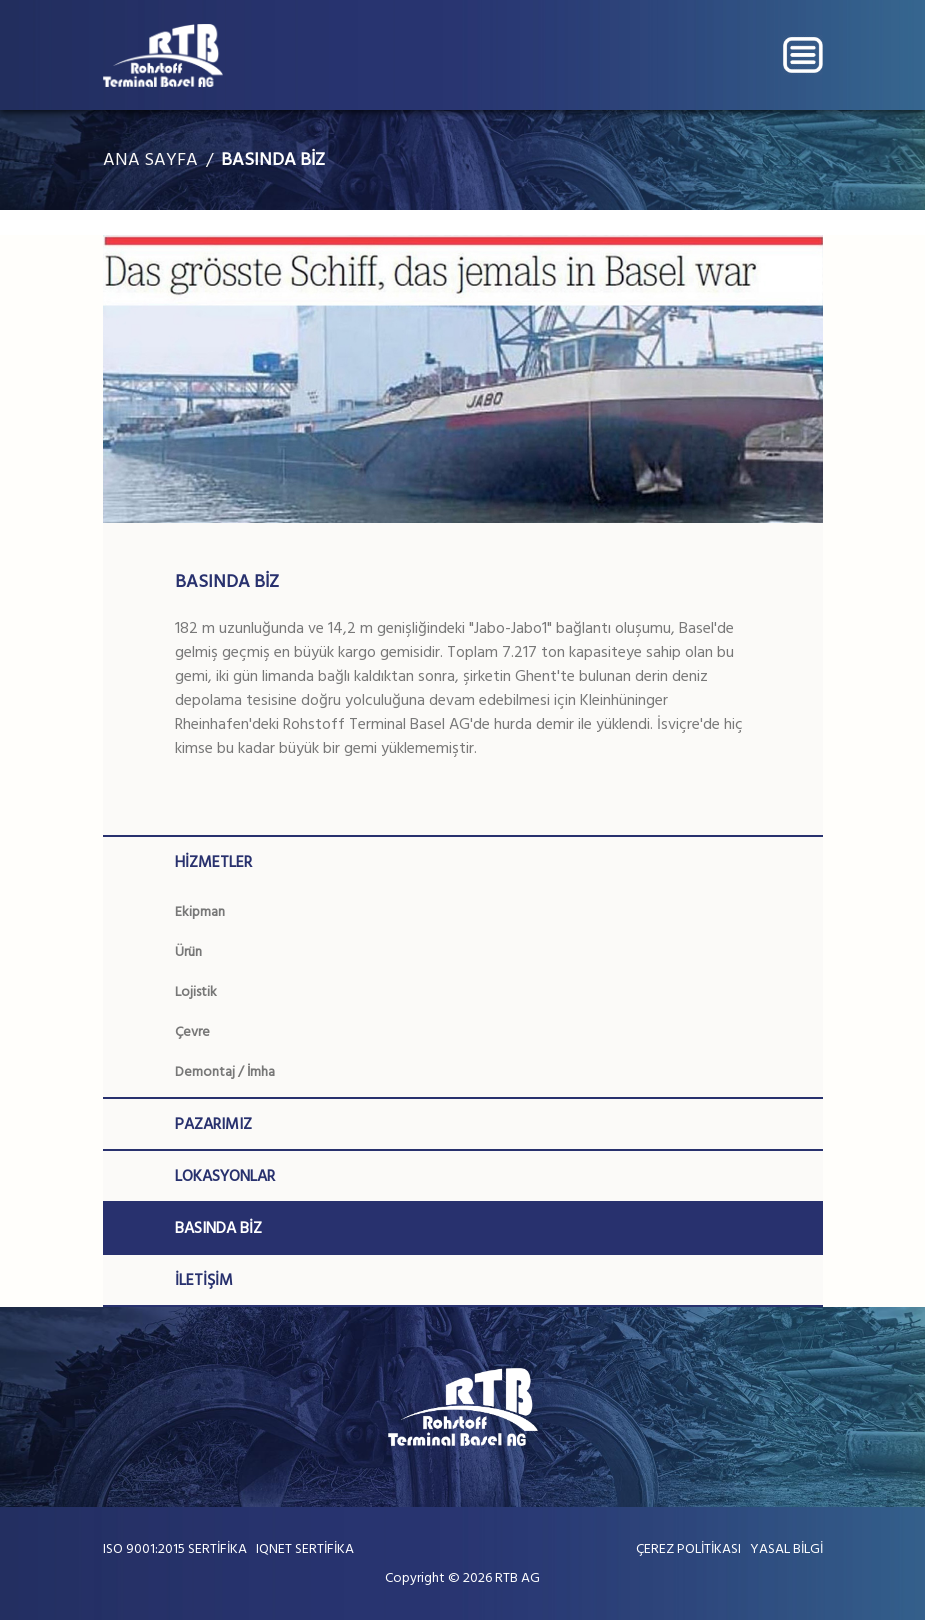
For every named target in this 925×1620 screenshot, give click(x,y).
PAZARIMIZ (213, 1124)
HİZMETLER (213, 862)
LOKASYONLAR (225, 1176)
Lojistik (196, 991)
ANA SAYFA (150, 159)
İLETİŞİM (204, 1280)
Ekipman (200, 911)
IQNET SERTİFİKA (305, 1548)
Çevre (192, 1031)
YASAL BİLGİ (786, 1548)
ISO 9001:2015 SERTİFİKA (175, 1548)
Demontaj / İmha (225, 1071)
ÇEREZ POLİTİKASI (688, 1548)
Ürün (188, 951)
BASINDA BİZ (273, 159)
